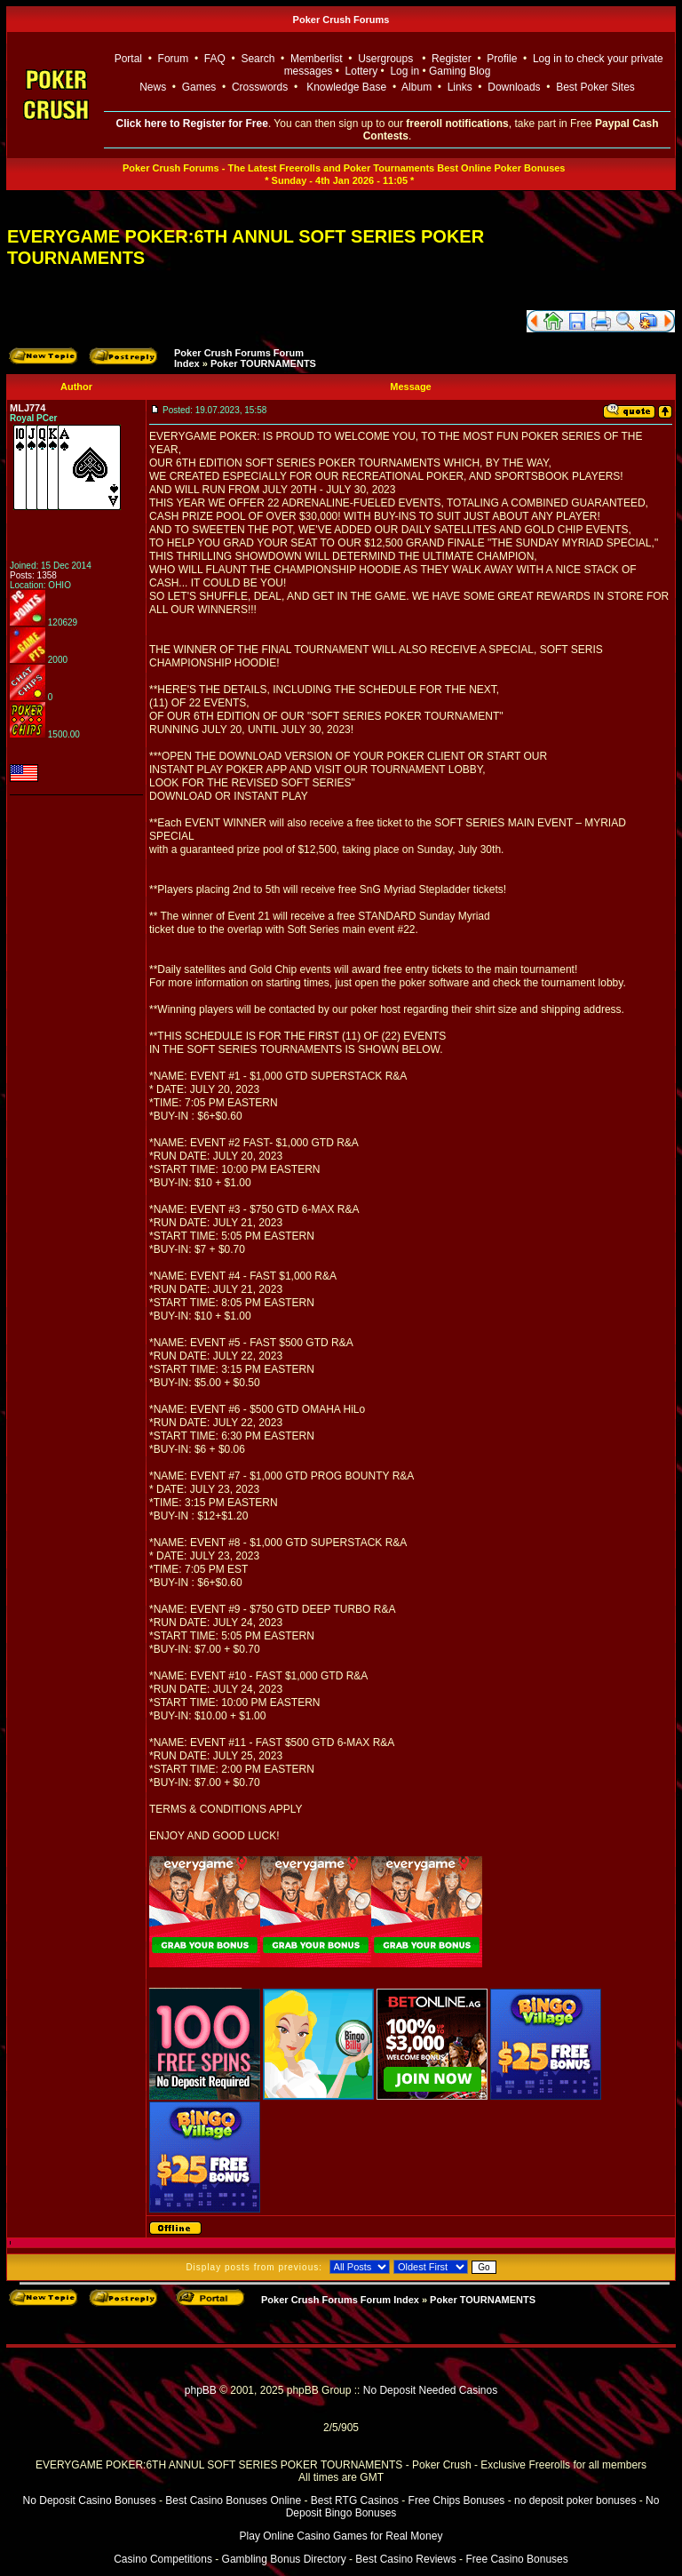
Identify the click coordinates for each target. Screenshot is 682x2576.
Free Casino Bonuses (516, 2559)
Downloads (514, 87)
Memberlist (316, 58)
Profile (502, 58)
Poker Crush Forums (341, 19)
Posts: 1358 (33, 575)
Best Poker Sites (595, 87)
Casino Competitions (163, 2559)
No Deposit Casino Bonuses (89, 2500)
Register (452, 58)
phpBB (201, 2390)
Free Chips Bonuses (456, 2500)
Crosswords (260, 87)
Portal (128, 58)
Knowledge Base (346, 87)
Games (199, 87)
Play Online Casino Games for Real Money (341, 2536)
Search (257, 58)
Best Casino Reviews (405, 2559)
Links (460, 87)
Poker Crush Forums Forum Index (340, 2299)
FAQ (215, 58)
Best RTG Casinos (355, 2500)
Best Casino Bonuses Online (233, 2500)
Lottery (361, 71)
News (152, 87)
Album (416, 87)
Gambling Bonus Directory (284, 2559)
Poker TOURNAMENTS (263, 363)
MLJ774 (27, 408)
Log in (406, 71)
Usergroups (385, 58)
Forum (173, 58)
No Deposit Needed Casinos (430, 2390)
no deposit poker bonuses (575, 2500)
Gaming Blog (459, 71)
